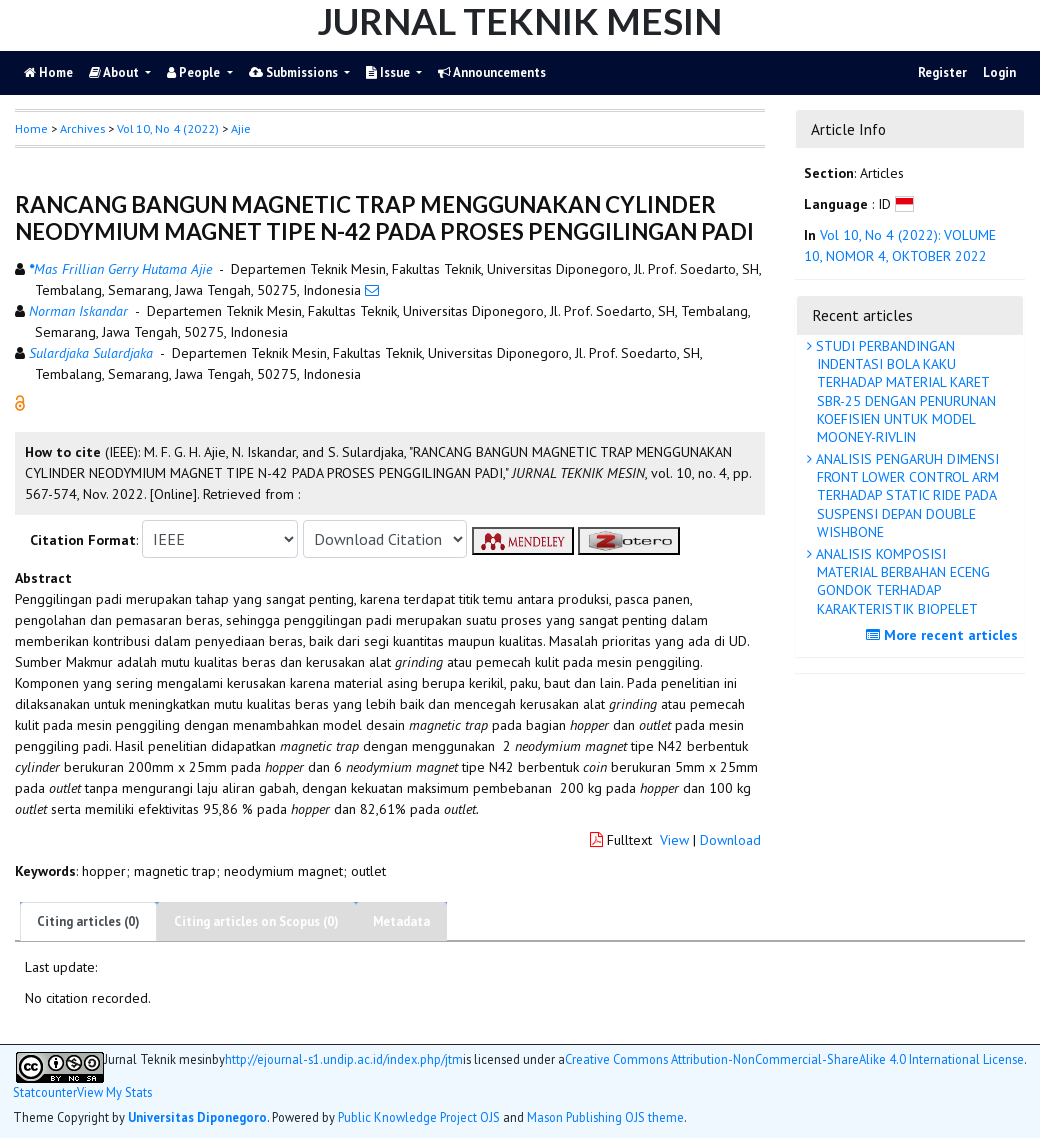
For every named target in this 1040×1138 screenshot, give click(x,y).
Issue (389, 72)
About (115, 72)
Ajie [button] (241, 128)
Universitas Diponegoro (197, 1117)
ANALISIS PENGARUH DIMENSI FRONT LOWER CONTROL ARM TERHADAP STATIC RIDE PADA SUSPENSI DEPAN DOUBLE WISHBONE (905, 495)
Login (999, 72)
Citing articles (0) (88, 921)
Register (942, 72)
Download (730, 840)
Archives (82, 128)
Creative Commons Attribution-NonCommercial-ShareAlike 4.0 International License (794, 1059)
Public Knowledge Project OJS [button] (419, 1117)
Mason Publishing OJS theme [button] (605, 1117)
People (195, 72)
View (674, 840)
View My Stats (114, 1092)
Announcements (492, 72)
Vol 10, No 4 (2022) (168, 128)
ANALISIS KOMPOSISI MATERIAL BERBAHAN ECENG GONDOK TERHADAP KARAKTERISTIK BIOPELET (901, 581)
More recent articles (944, 635)
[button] (20, 402)
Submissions (295, 72)
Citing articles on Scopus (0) (256, 921)
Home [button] (31, 128)
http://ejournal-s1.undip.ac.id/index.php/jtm (344, 1059)
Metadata (401, 921)
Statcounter (45, 1092)
